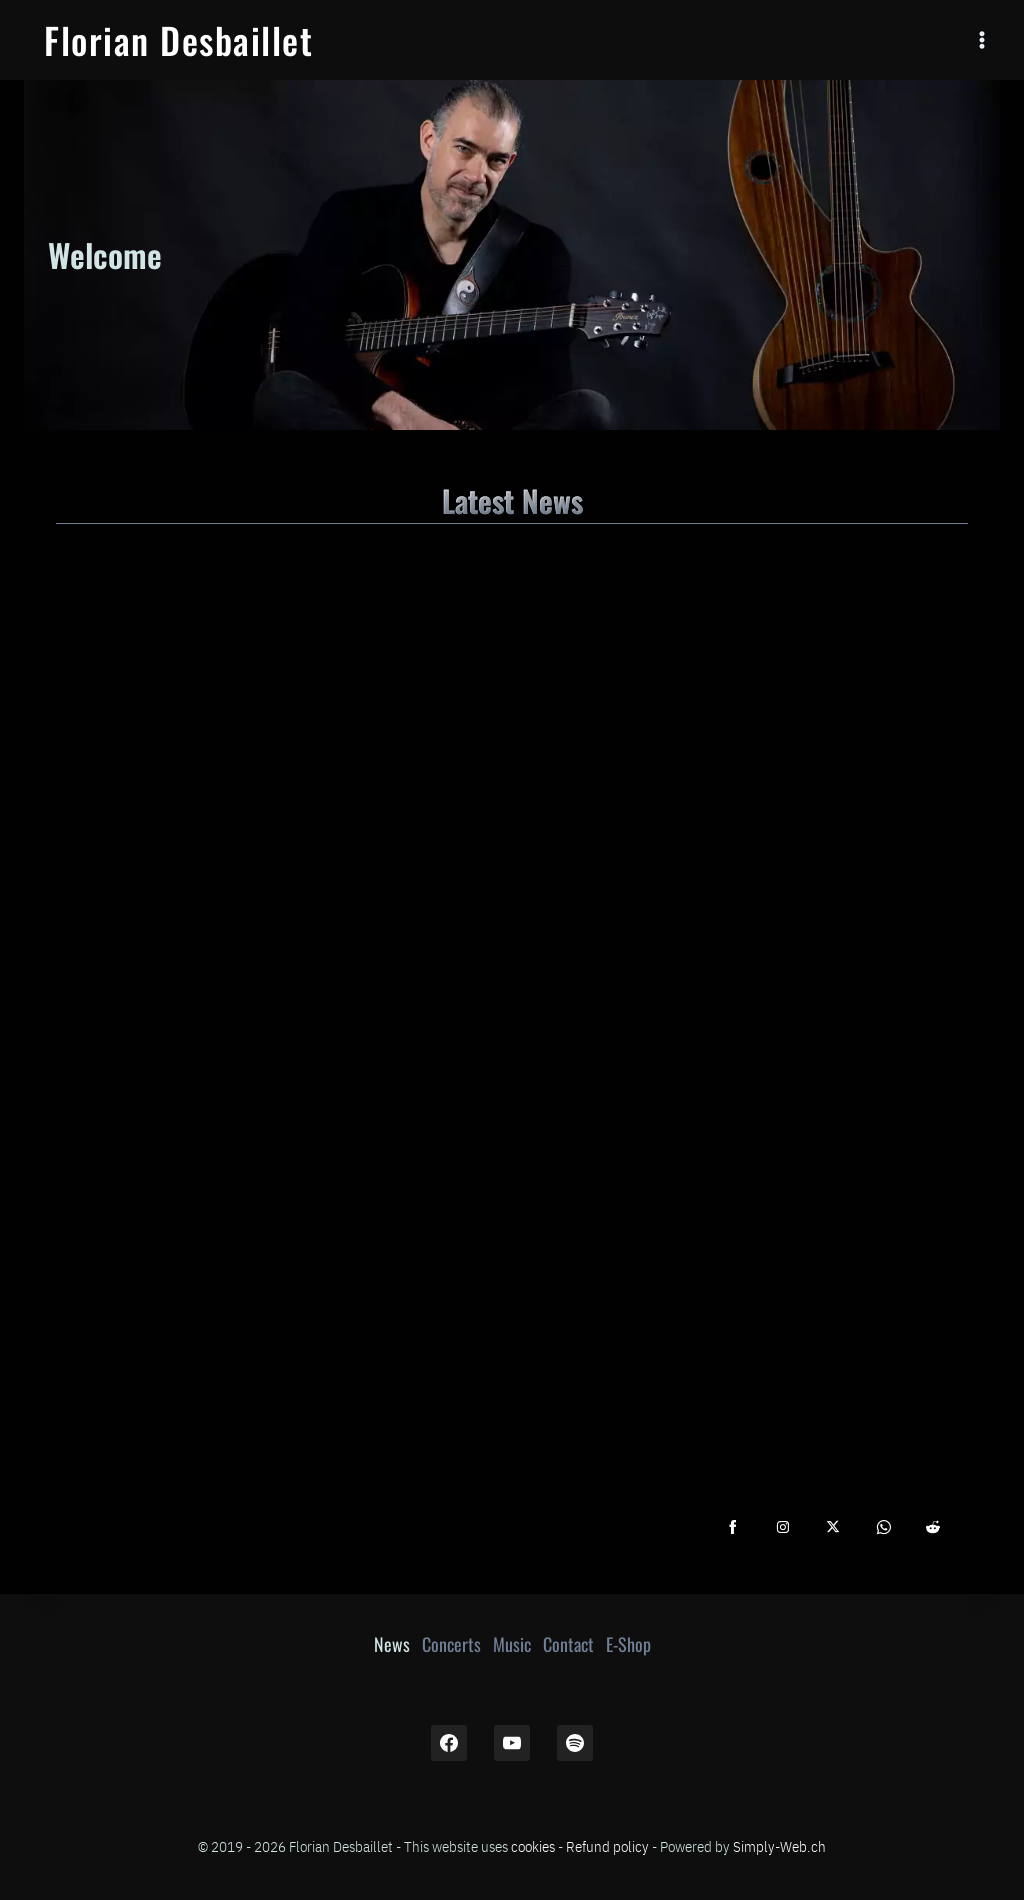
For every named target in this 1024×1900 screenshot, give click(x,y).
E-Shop (628, 1644)
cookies (533, 1846)
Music (512, 1644)
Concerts (451, 1644)
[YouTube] (512, 1743)
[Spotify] (575, 1743)
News (392, 1644)
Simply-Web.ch (779, 1846)
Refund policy (607, 1846)
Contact (568, 1644)
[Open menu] (981, 39)
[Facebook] (449, 1743)
